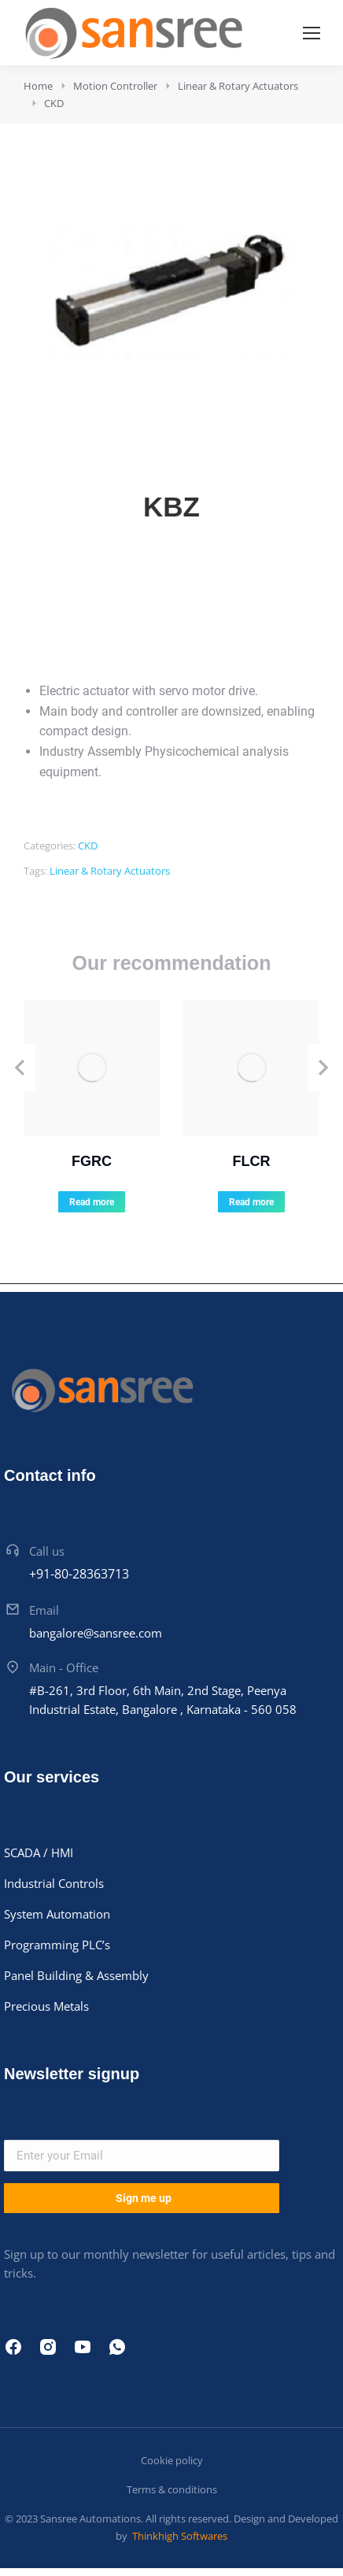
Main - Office (63, 1667)
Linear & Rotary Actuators (110, 871)
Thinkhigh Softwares (178, 2536)
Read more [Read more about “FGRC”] (91, 1202)
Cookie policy (172, 2460)
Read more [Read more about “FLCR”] (251, 1202)
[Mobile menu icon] (311, 33)
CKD (88, 845)
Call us (47, 1551)
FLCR (252, 1161)
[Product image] (92, 1068)
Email (44, 1610)
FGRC (92, 1161)
